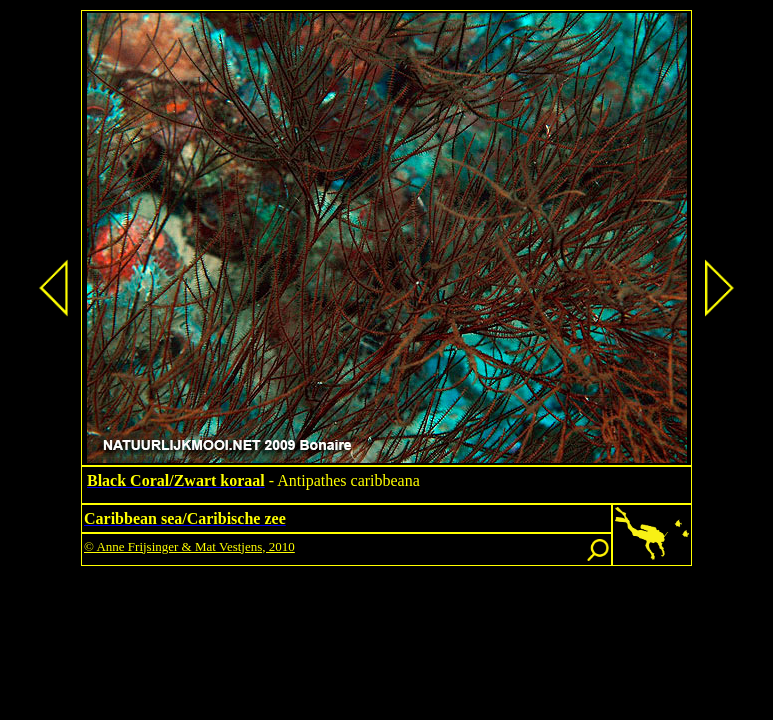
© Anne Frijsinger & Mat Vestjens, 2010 (189, 546)
